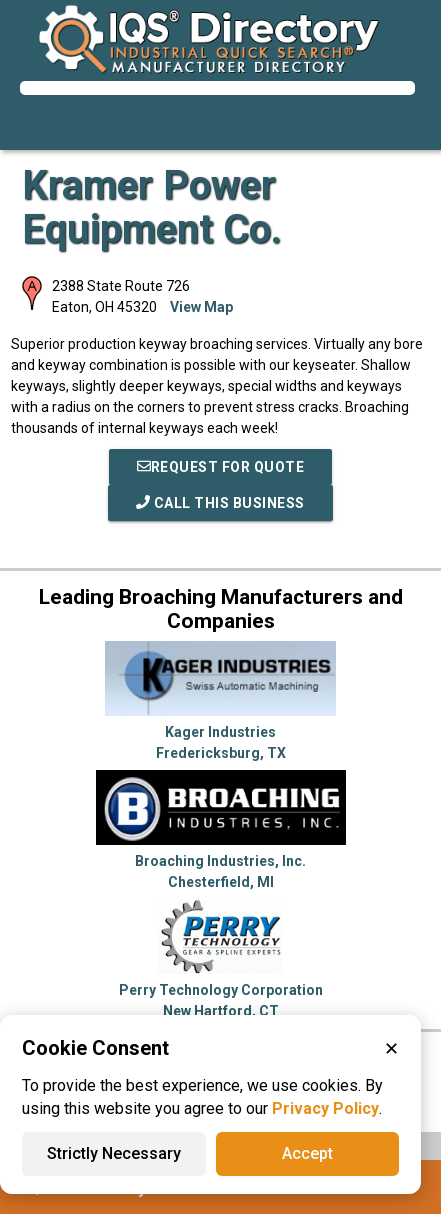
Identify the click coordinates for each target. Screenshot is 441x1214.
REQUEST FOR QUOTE (221, 467)
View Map (201, 307)
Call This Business (220, 503)
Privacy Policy (325, 1108)
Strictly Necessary (114, 1153)
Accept (307, 1153)
